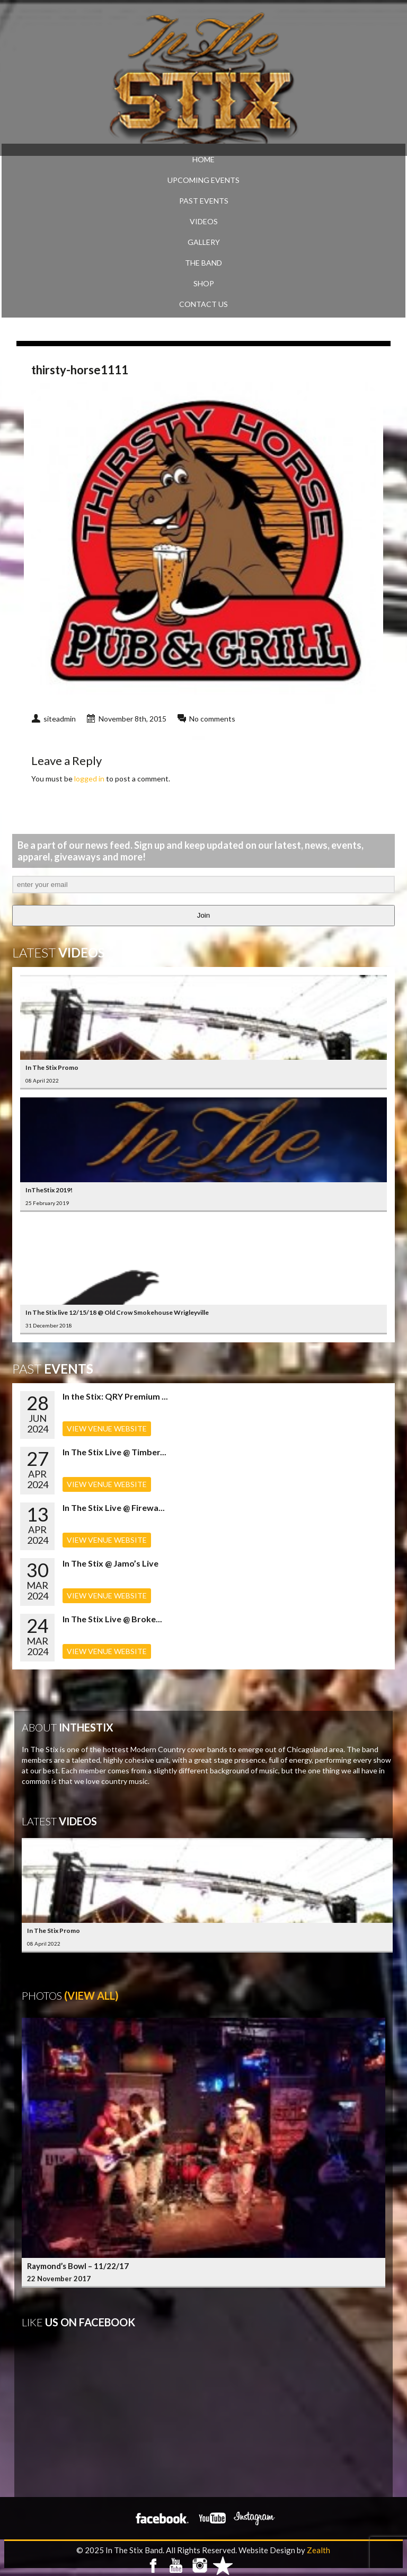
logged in (89, 778)
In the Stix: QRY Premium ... (115, 1396)
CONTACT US (203, 304)
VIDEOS (204, 221)
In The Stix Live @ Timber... (114, 1452)
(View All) (91, 1995)
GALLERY (204, 242)
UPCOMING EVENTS (203, 179)
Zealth (318, 2550)
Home (203, 159)
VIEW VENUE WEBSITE (107, 1428)
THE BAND (203, 262)
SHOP (203, 283)
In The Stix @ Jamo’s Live (110, 1563)
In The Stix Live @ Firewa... (114, 1507)
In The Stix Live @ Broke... (112, 1619)
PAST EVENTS (203, 200)
